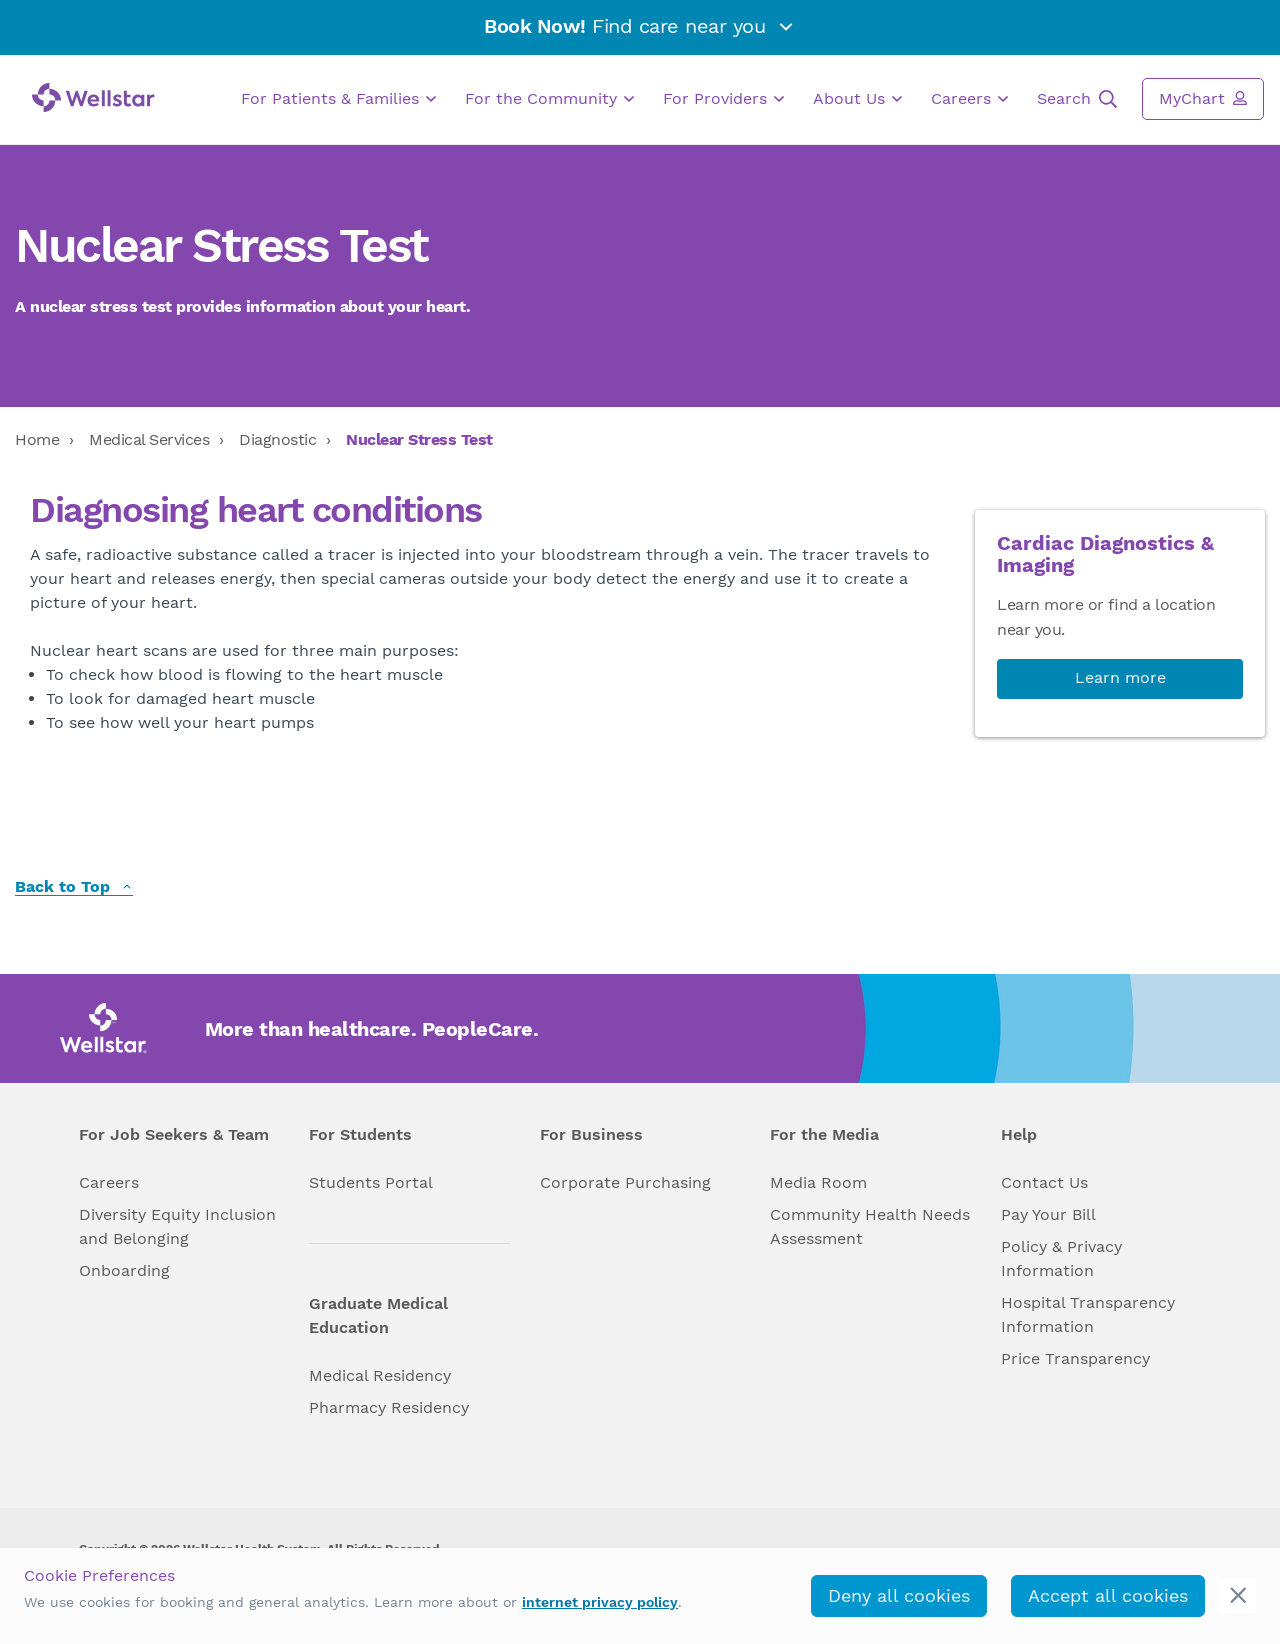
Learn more (1120, 677)
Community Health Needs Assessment (870, 1226)
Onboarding (124, 1270)
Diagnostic (277, 439)
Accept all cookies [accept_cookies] (1108, 1595)
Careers (969, 99)
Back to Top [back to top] (74, 887)
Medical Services (149, 439)
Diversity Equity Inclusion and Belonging (177, 1226)
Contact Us (1044, 1182)
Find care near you (640, 26)
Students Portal (371, 1182)
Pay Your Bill (1048, 1214)
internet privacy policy (600, 1602)
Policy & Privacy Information (1061, 1258)
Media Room (818, 1182)
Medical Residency (380, 1375)
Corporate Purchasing (625, 1182)
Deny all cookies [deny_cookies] (899, 1595)
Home (37, 439)
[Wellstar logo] (93, 97)
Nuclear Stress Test (419, 439)
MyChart (1203, 98)
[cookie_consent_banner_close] (1238, 1595)
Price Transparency (1075, 1358)
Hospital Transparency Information (1088, 1314)
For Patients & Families (338, 99)
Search (1077, 99)
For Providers (723, 99)
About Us (857, 99)
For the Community (549, 99)
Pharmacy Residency (389, 1407)
